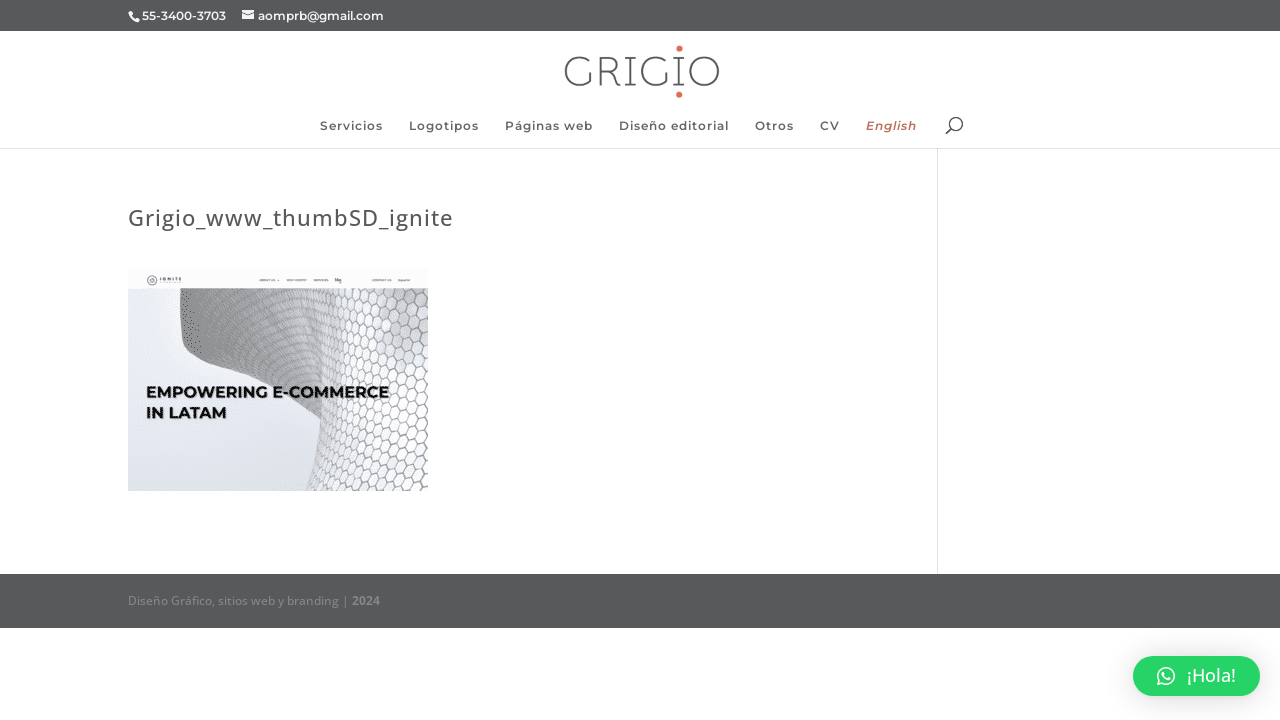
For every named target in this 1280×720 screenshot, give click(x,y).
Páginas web (549, 126)
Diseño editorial (674, 126)
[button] (1196, 676)
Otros (774, 126)
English (891, 126)
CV (830, 126)
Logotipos (444, 126)
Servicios (351, 126)
